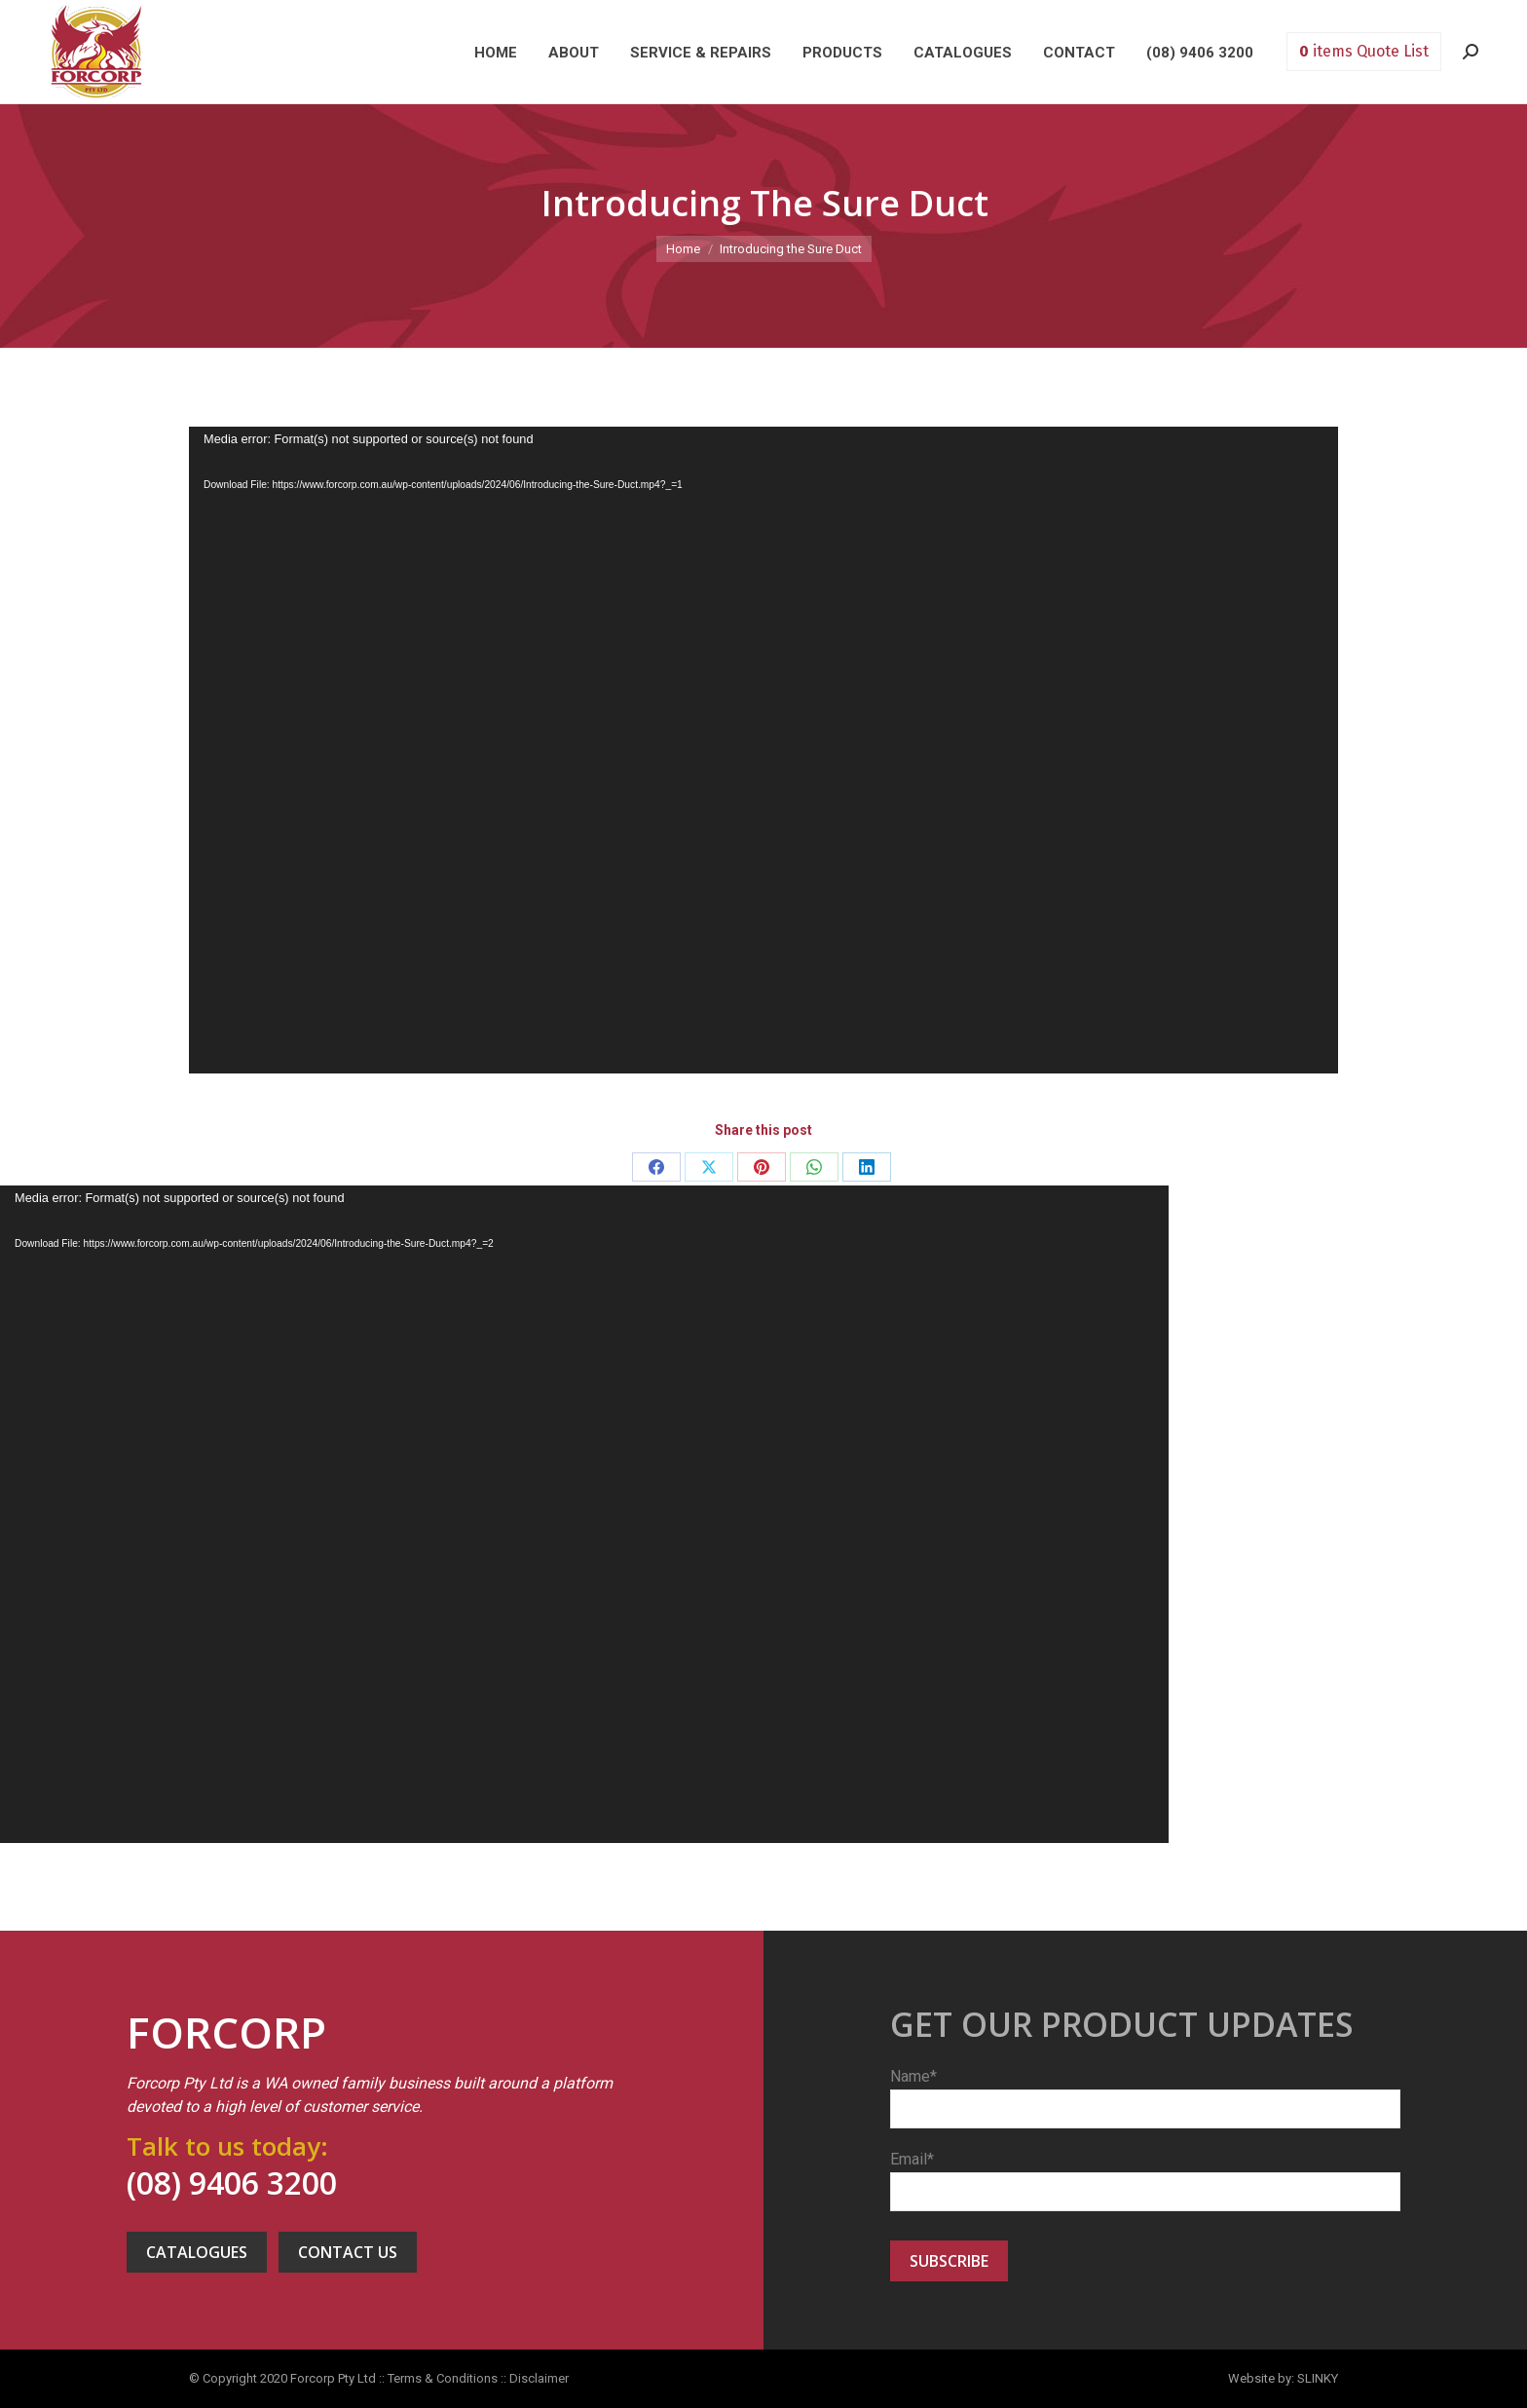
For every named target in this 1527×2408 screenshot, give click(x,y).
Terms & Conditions (443, 2378)
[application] (763, 750)
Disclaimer (539, 2378)
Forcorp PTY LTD (96, 51)
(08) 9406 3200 (232, 2182)
